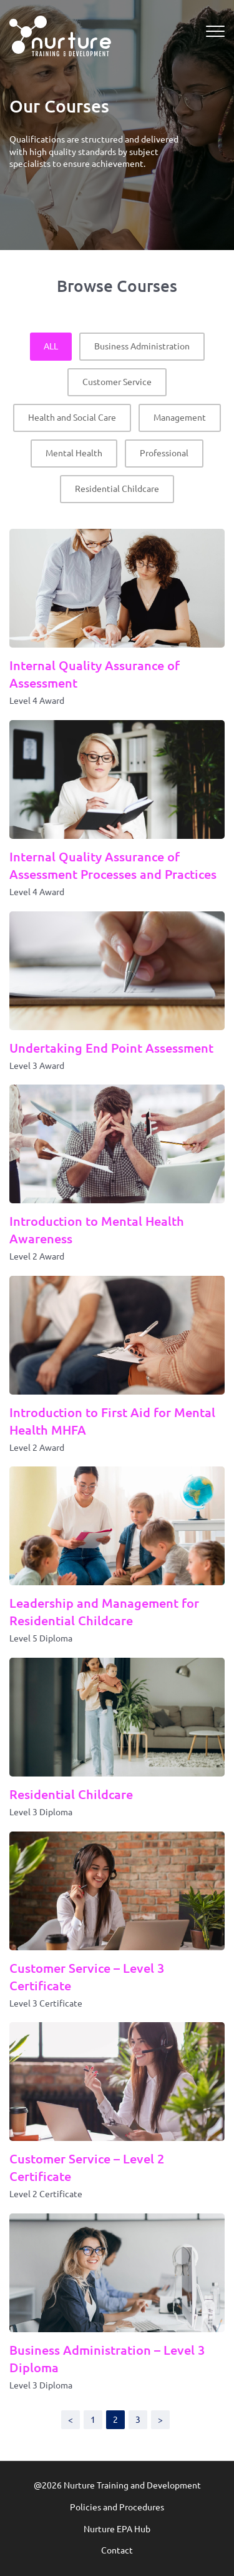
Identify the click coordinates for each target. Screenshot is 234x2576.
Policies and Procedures (117, 2507)
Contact (117, 2550)
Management (180, 418)
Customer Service (117, 382)
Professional (164, 453)
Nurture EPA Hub (117, 2529)
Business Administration (142, 346)
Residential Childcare (117, 489)
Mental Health (74, 453)
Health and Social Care (72, 418)
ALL (51, 346)
